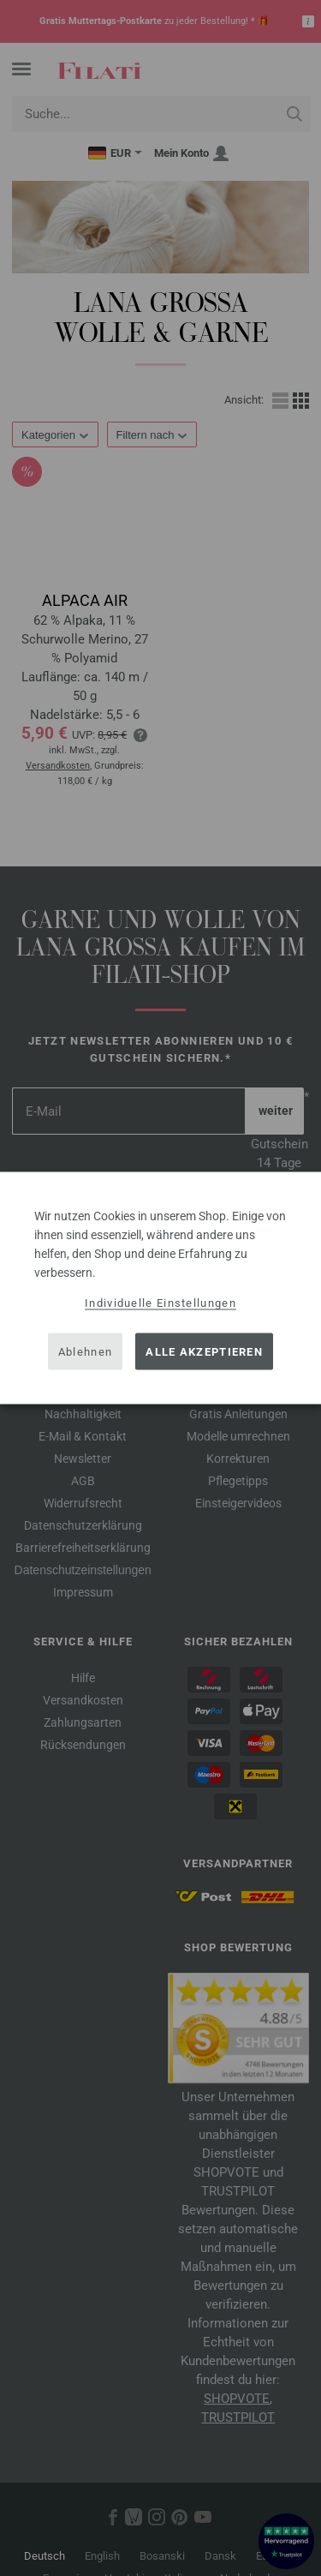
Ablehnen (85, 1351)
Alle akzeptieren (204, 1351)
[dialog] (160, 1288)
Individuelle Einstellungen (160, 1303)
